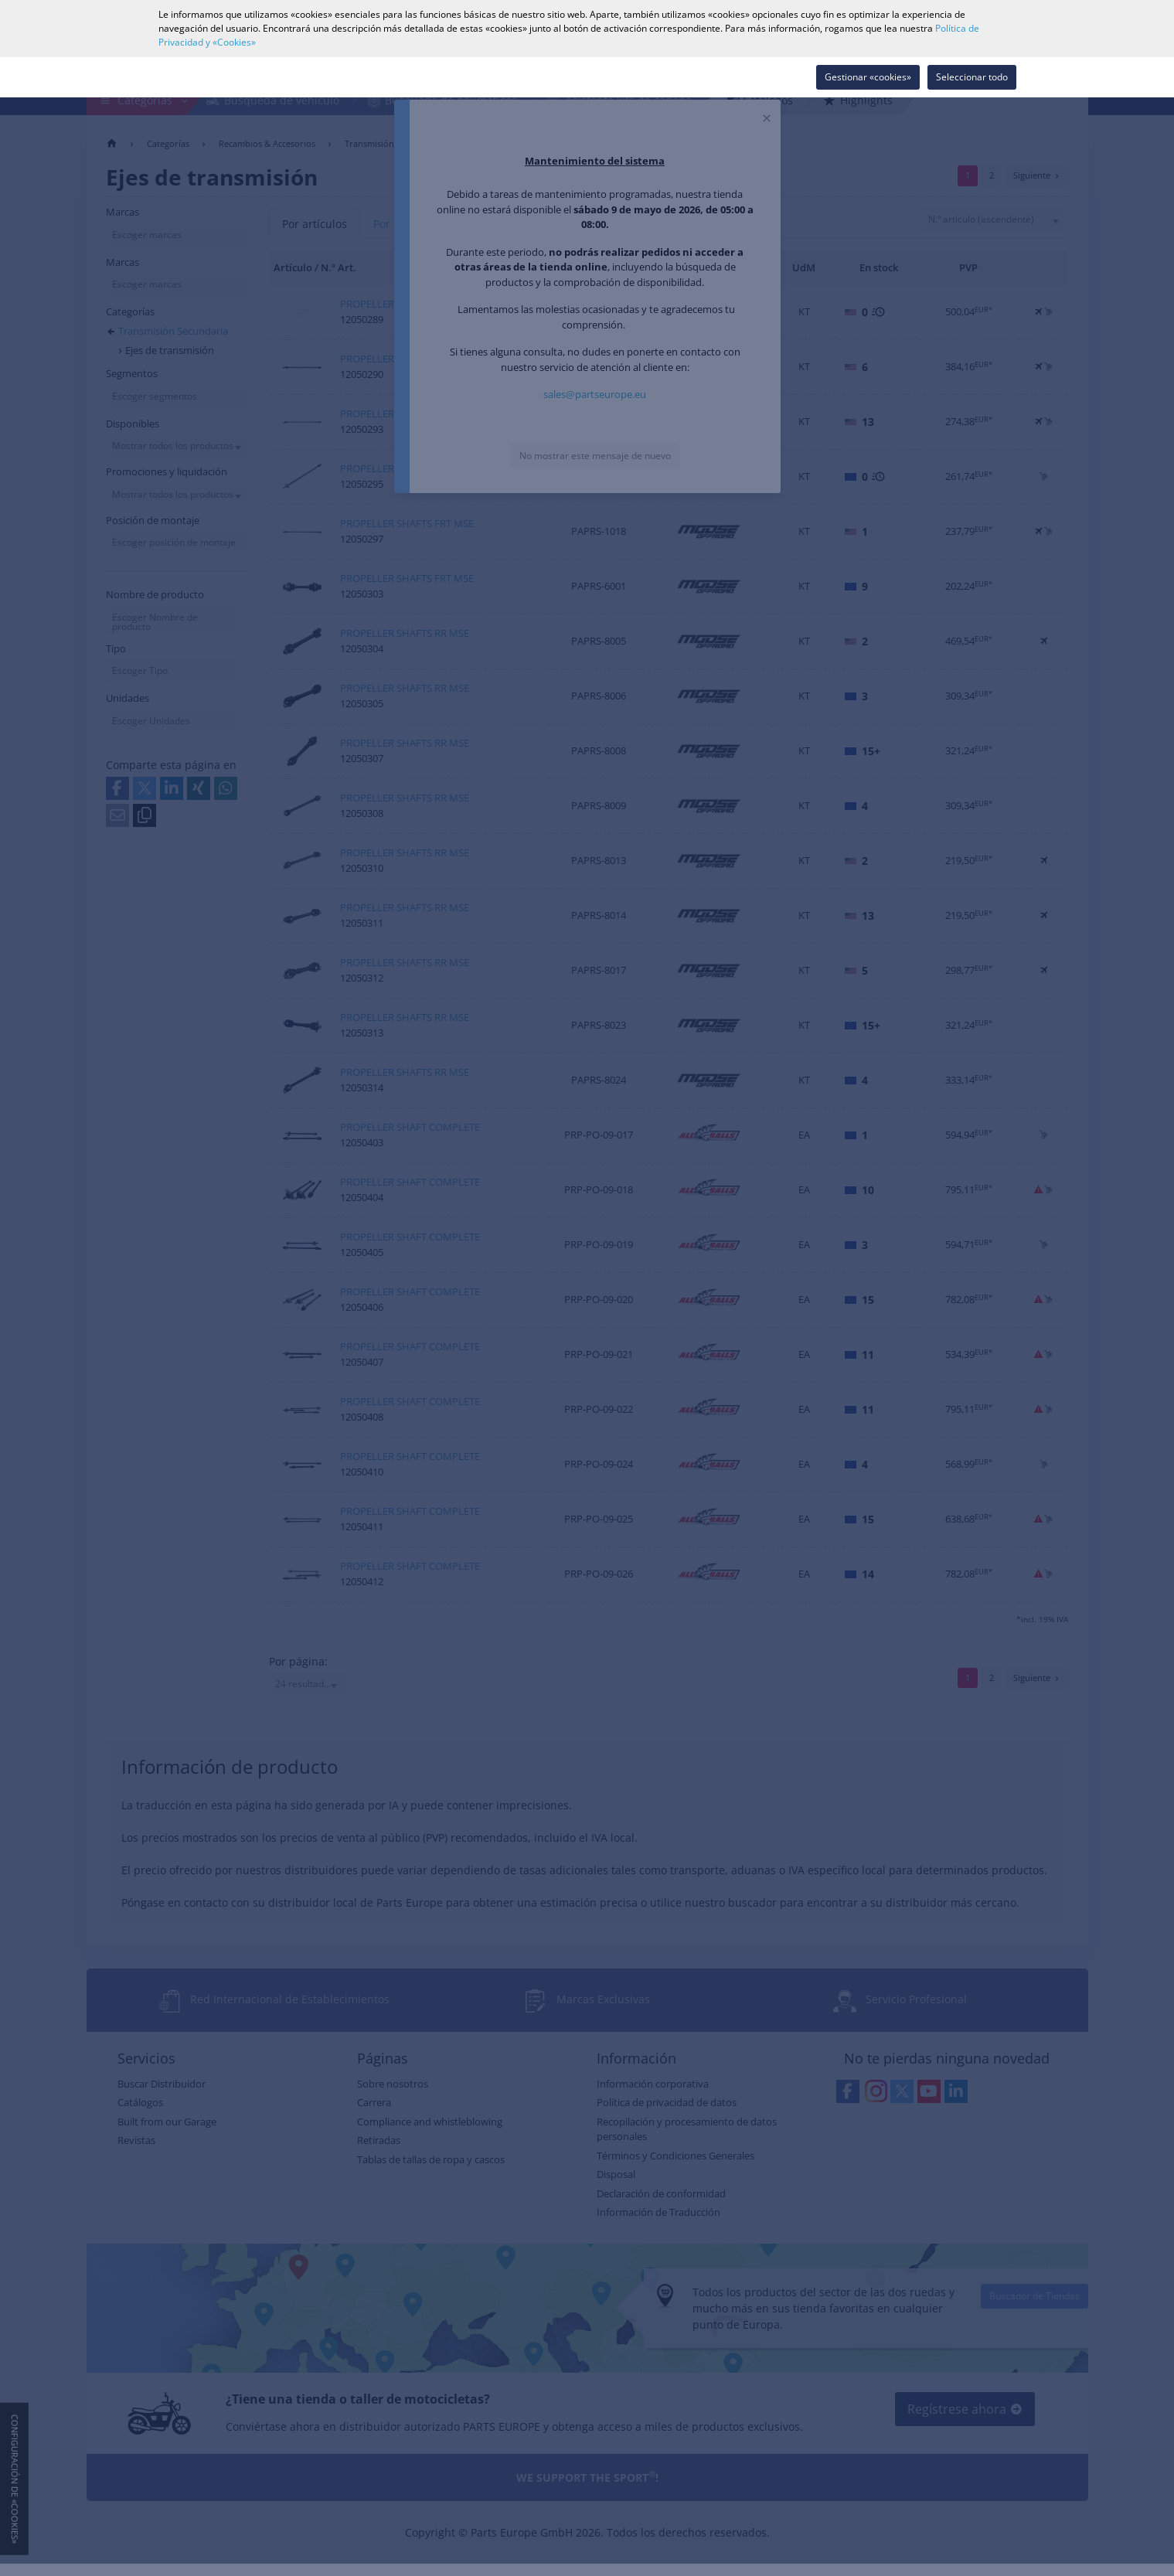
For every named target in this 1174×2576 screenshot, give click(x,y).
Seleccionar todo (972, 76)
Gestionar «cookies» (868, 76)
